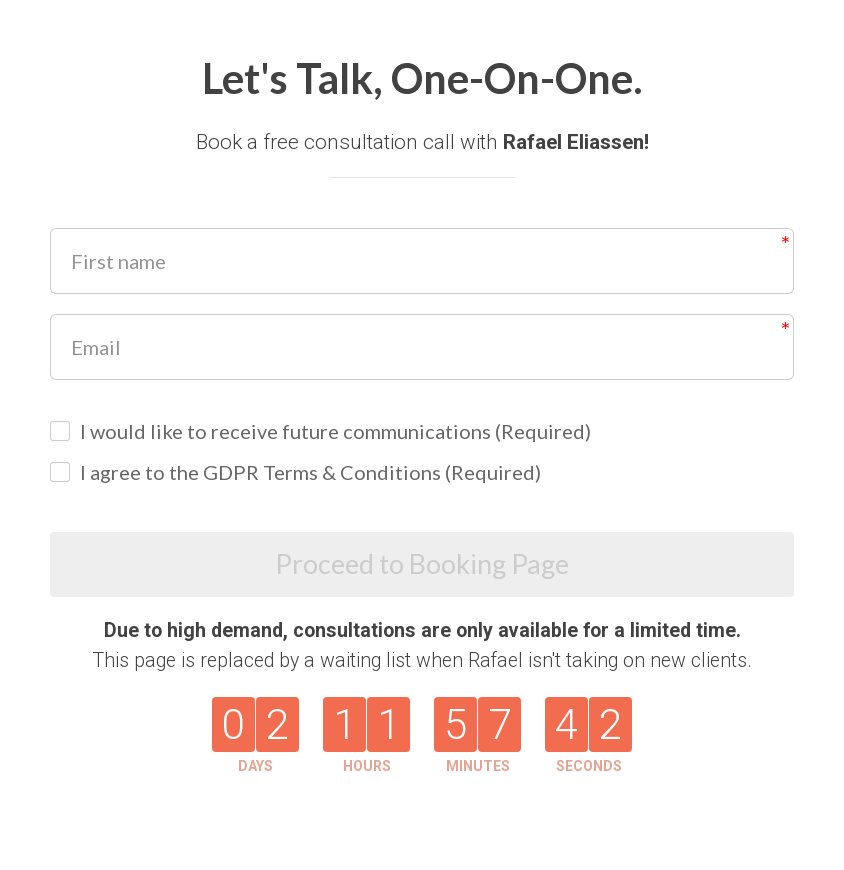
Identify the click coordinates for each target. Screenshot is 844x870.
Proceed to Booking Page (422, 566)
